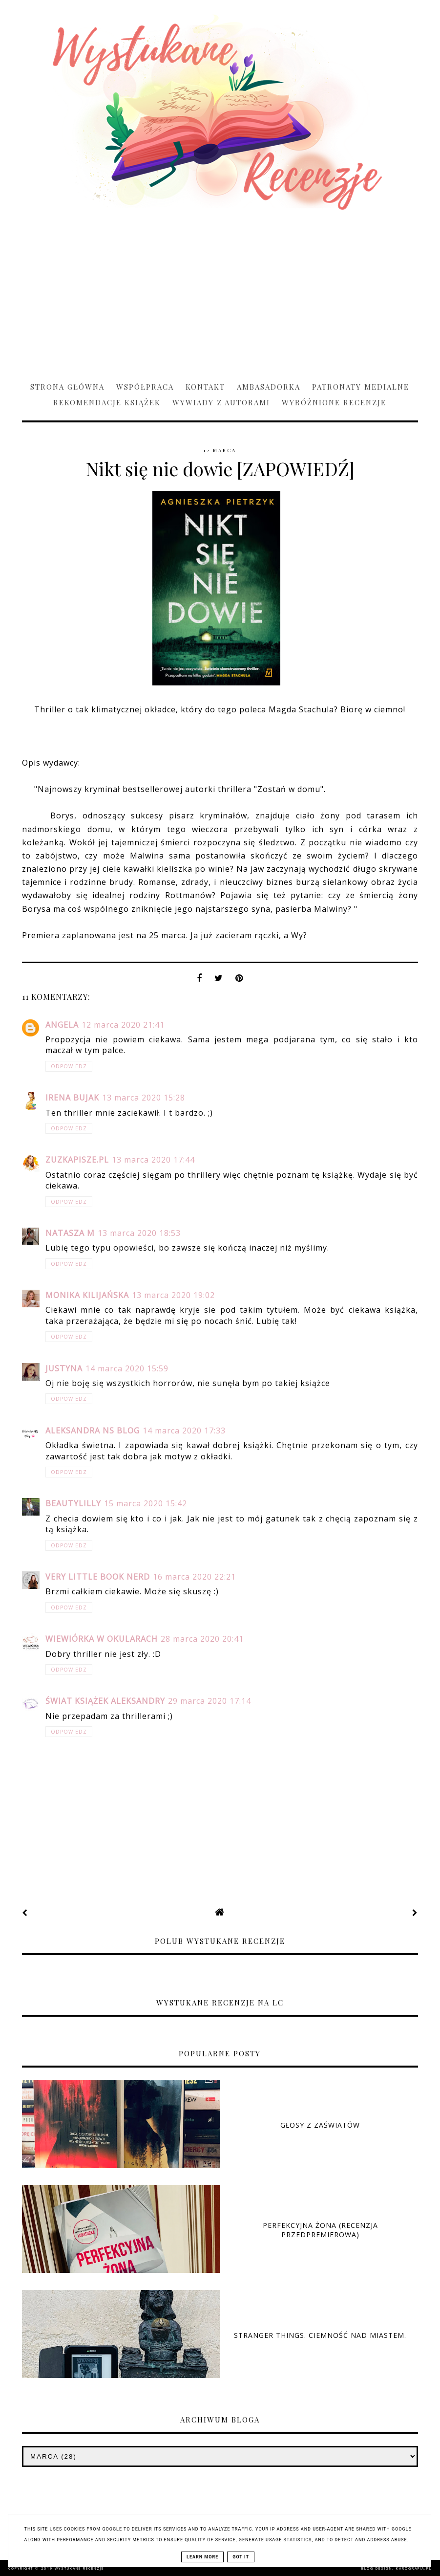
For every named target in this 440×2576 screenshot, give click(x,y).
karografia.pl (414, 2568)
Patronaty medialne (360, 387)
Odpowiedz (69, 1066)
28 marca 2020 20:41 (202, 1638)
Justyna (64, 1368)
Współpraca (145, 387)
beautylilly (73, 1503)
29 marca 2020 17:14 (209, 1700)
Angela (62, 1024)
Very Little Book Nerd (97, 1576)
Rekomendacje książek (107, 402)
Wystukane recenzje (79, 2568)
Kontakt (205, 387)
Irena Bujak (72, 1097)
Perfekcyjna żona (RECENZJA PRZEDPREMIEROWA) (320, 2230)
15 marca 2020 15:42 (145, 1503)
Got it (240, 2556)
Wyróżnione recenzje (334, 402)
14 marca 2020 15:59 (126, 1368)
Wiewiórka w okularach (101, 1638)
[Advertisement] (220, 291)
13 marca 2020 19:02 (173, 1295)
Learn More (202, 2556)
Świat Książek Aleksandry (105, 1700)
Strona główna (67, 387)
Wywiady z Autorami (221, 402)
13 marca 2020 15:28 (143, 1097)
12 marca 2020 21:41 (123, 1024)
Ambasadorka (268, 387)
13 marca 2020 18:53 (139, 1233)
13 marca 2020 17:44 (153, 1159)
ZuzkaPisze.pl (77, 1159)
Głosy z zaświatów (320, 2125)
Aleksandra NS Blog (92, 1430)
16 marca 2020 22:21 (194, 1576)
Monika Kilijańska (87, 1295)
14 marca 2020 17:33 (184, 1430)
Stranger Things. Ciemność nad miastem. (320, 2335)
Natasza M (70, 1233)
